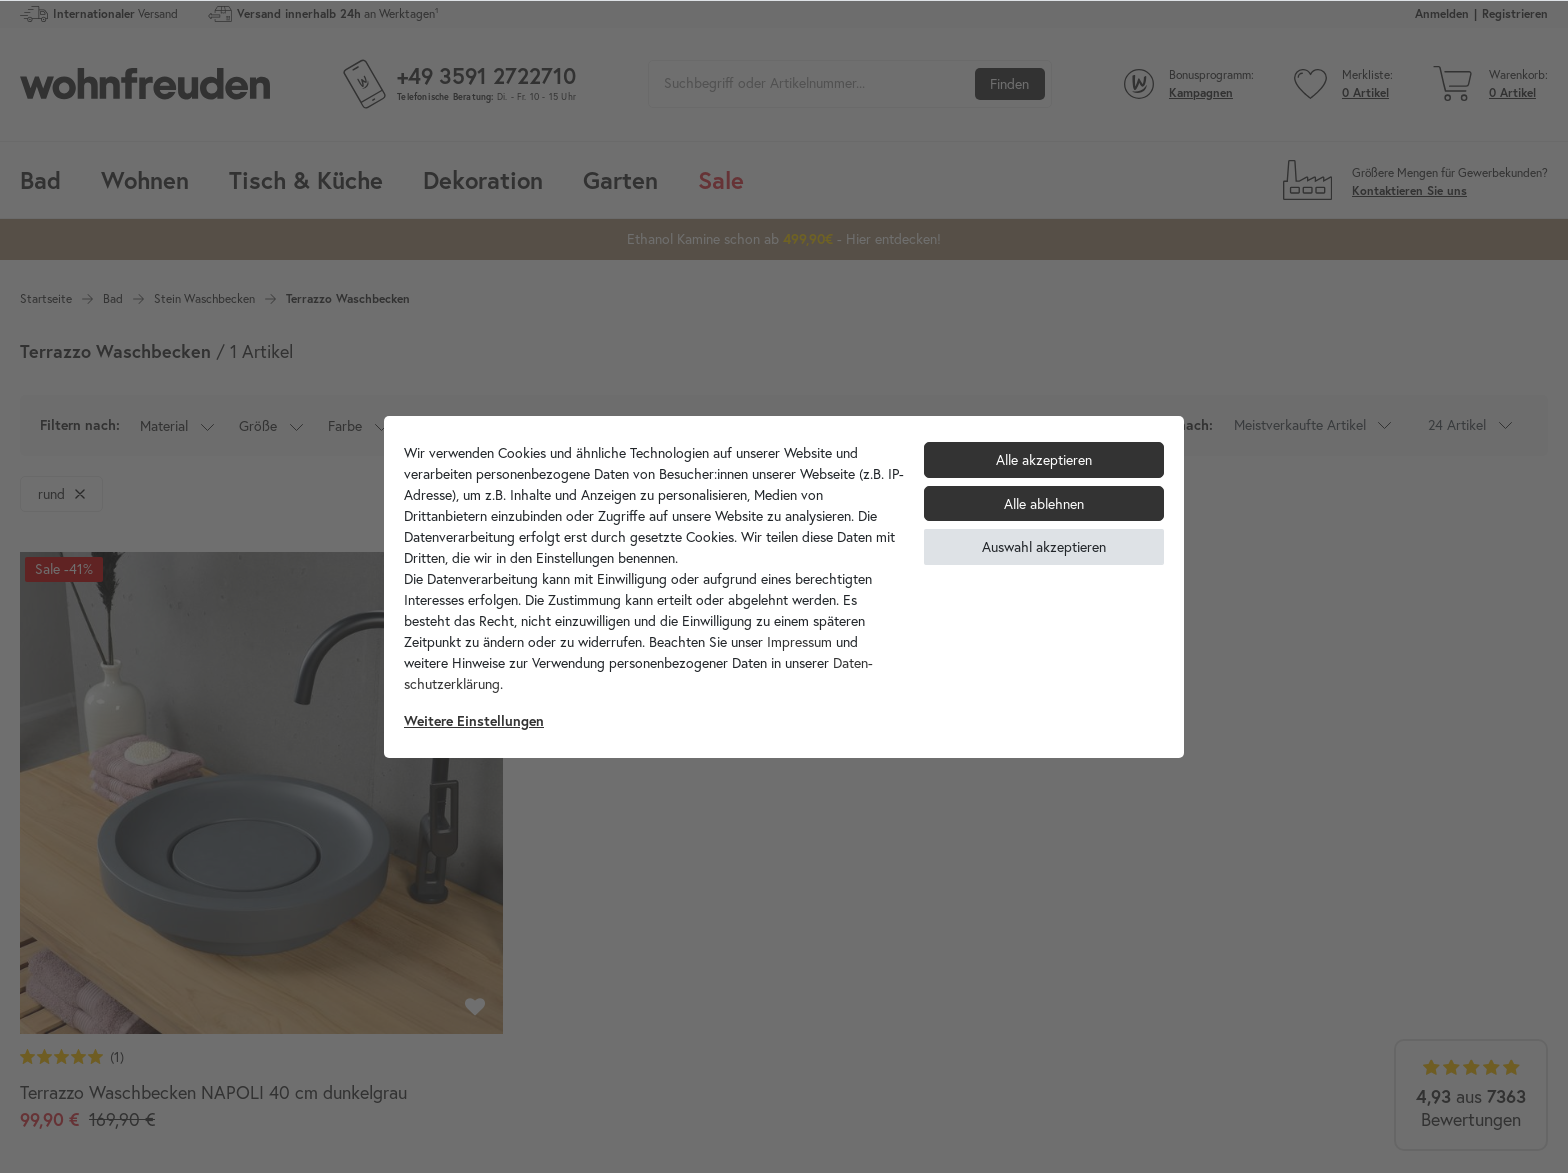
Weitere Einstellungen (474, 721)
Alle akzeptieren (1044, 459)
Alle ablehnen (1044, 503)
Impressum (799, 641)
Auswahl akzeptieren (1044, 546)
